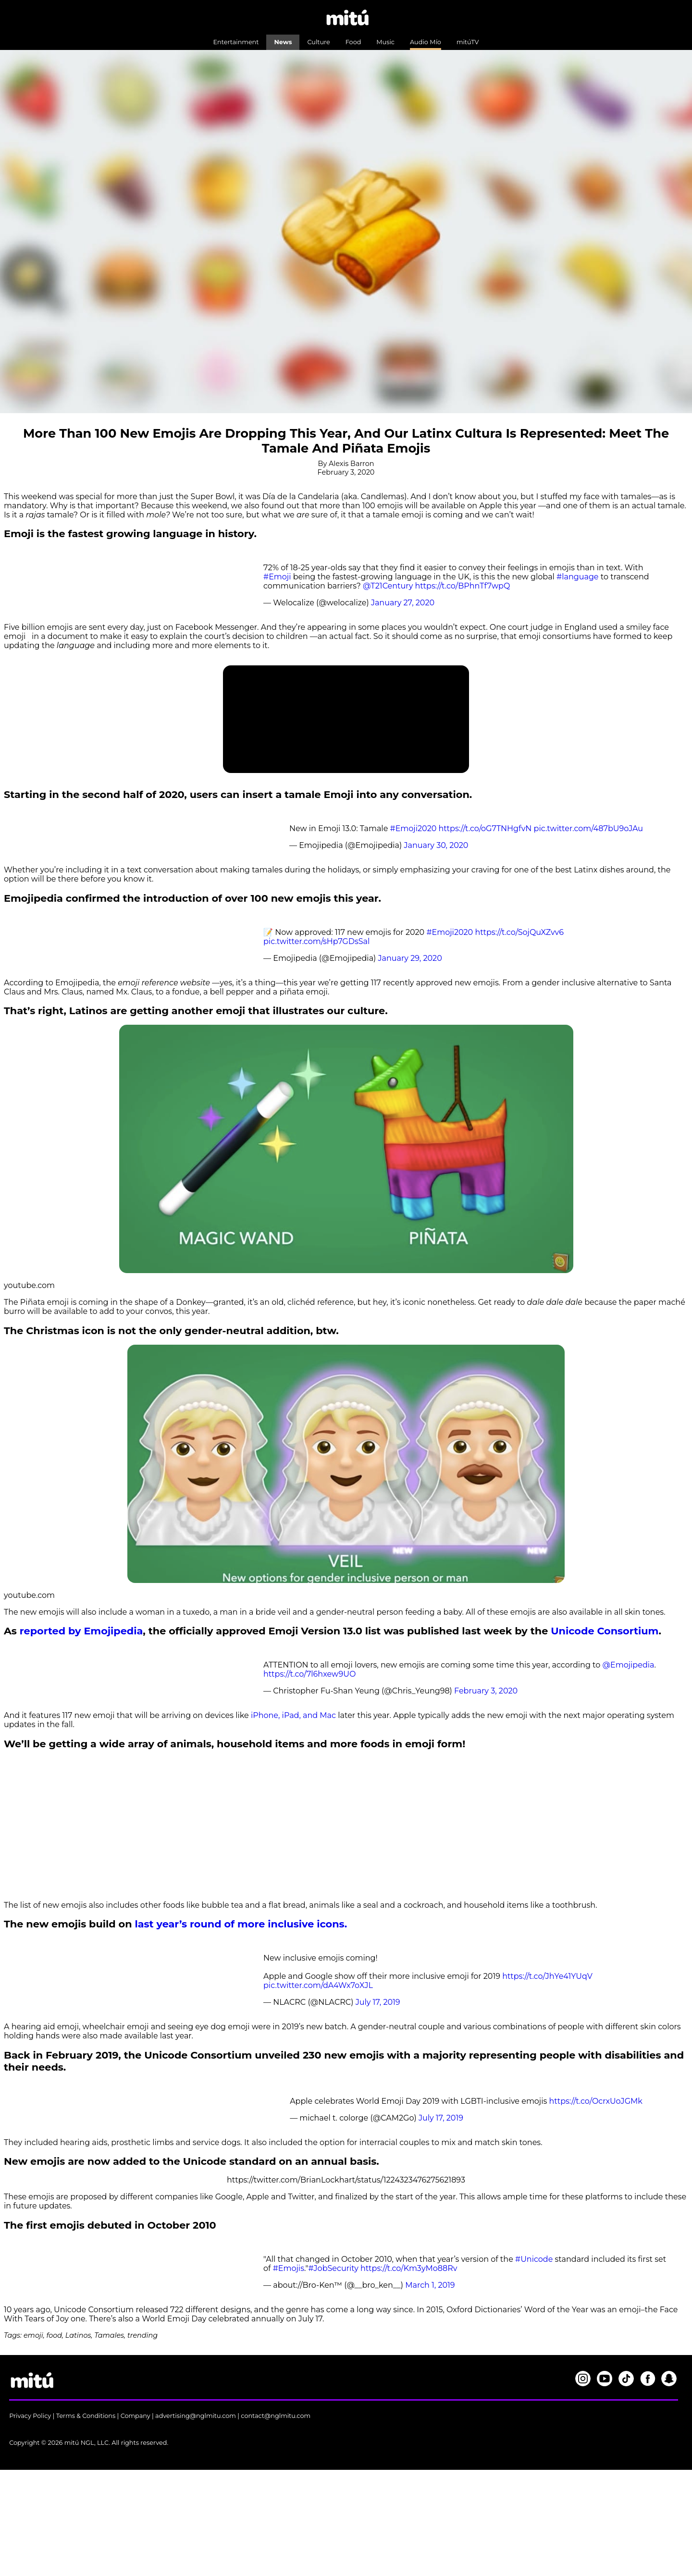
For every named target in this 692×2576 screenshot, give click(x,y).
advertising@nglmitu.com (195, 2415)
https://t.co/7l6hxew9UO (309, 1674)
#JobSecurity (333, 2268)
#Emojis (288, 2268)
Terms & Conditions (86, 2415)
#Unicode (534, 2259)
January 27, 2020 (402, 602)
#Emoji (277, 576)
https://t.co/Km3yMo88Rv (408, 2268)
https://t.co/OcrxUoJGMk (596, 2101)
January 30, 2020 (436, 845)
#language (577, 576)
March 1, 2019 (430, 2285)
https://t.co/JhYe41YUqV (547, 1976)
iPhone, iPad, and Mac (293, 1715)
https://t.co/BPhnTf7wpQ (462, 585)
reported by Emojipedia (81, 1631)
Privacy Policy (30, 2415)
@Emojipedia (628, 1664)
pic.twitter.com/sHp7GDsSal (316, 941)
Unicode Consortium (604, 1631)
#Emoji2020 (413, 828)
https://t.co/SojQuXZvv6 (519, 932)
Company (135, 2415)
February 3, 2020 (486, 1690)
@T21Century (388, 585)
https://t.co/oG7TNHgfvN (485, 828)
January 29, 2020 (410, 958)
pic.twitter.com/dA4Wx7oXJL (318, 1985)
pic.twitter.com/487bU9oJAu (588, 828)
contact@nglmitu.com (275, 2415)
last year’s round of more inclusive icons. (241, 1924)
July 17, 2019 (378, 2002)
